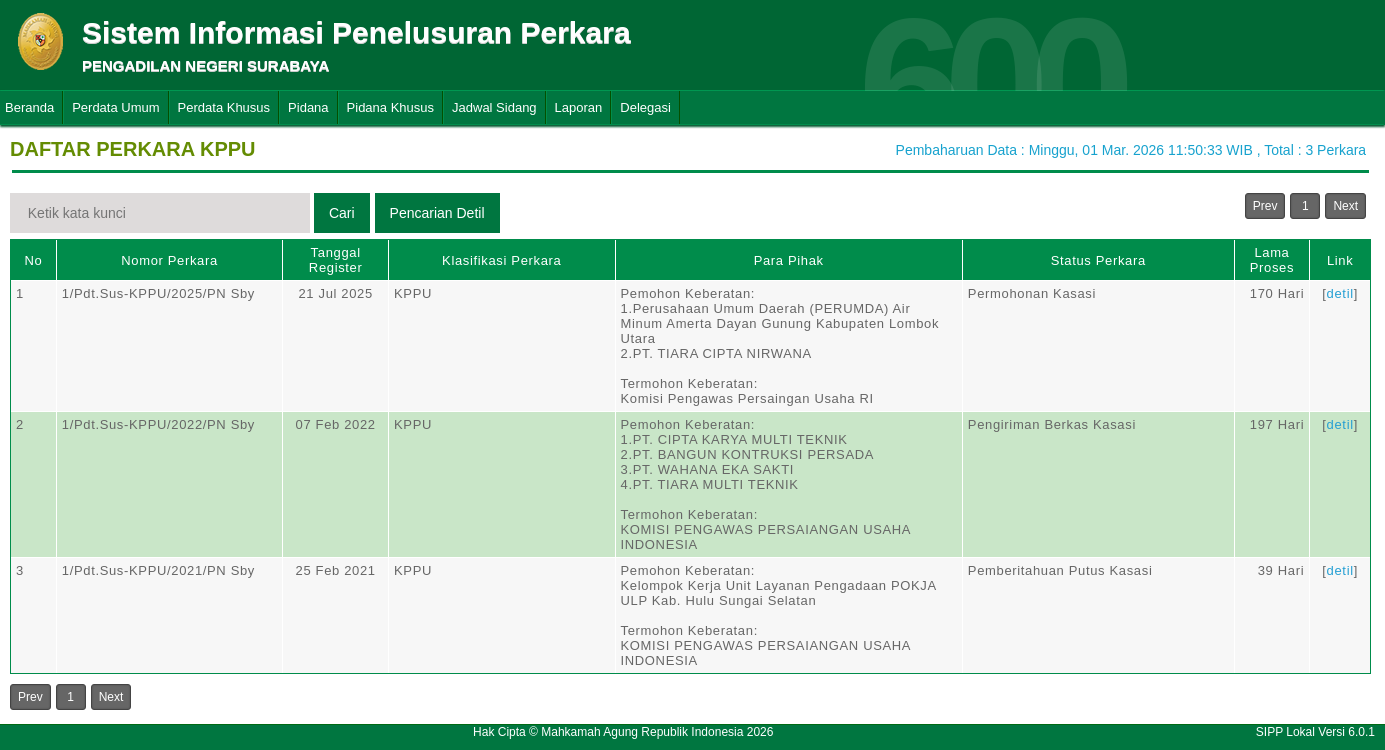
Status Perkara (1098, 260)
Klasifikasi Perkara (501, 260)
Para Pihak (789, 260)
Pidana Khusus (390, 107)
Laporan (579, 107)
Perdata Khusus (224, 107)
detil (1340, 293)
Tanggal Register (336, 260)
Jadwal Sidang (494, 107)
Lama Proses (1272, 260)
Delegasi (645, 107)
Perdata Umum (115, 107)
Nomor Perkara (169, 260)
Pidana (308, 107)
